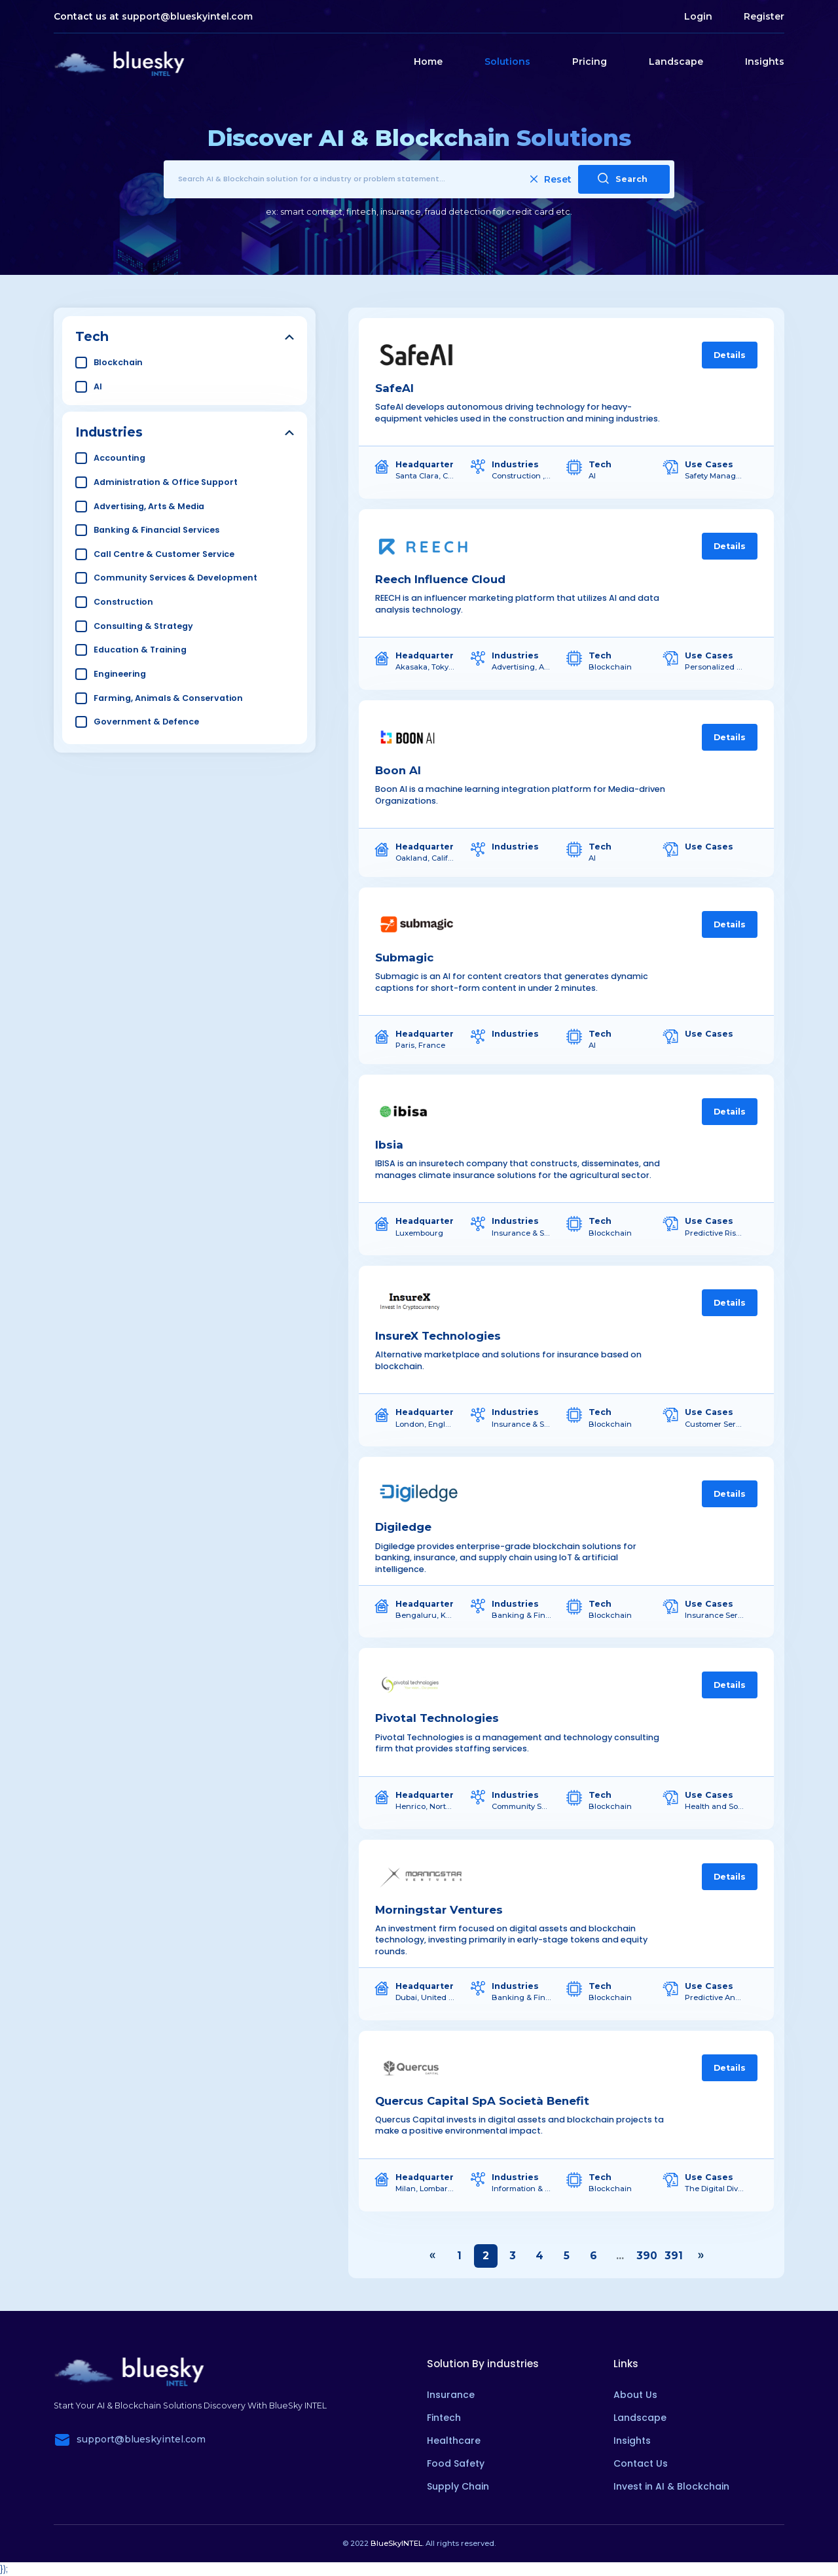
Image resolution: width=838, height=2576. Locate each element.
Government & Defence (146, 721)
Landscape (676, 61)
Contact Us (640, 2463)
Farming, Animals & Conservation (168, 698)
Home (428, 61)
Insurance (451, 2394)
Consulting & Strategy (143, 626)
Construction (123, 602)
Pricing (589, 61)
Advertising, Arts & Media (149, 506)
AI (98, 386)
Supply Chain (458, 2486)
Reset (551, 179)
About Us (635, 2394)
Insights (764, 61)
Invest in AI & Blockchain (671, 2486)
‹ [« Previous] (432, 2256)
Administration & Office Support (166, 482)
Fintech (444, 2417)
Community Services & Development (175, 577)
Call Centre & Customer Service (164, 554)
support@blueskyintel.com (187, 16)
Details (730, 355)
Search (622, 178)
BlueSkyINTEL (396, 2543)
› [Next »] (700, 2256)
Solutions (507, 61)
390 (646, 2255)
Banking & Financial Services (156, 530)
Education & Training (140, 649)
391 (674, 2255)
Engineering (120, 674)
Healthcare (454, 2440)
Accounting (119, 458)
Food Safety (455, 2463)
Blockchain (118, 362)
